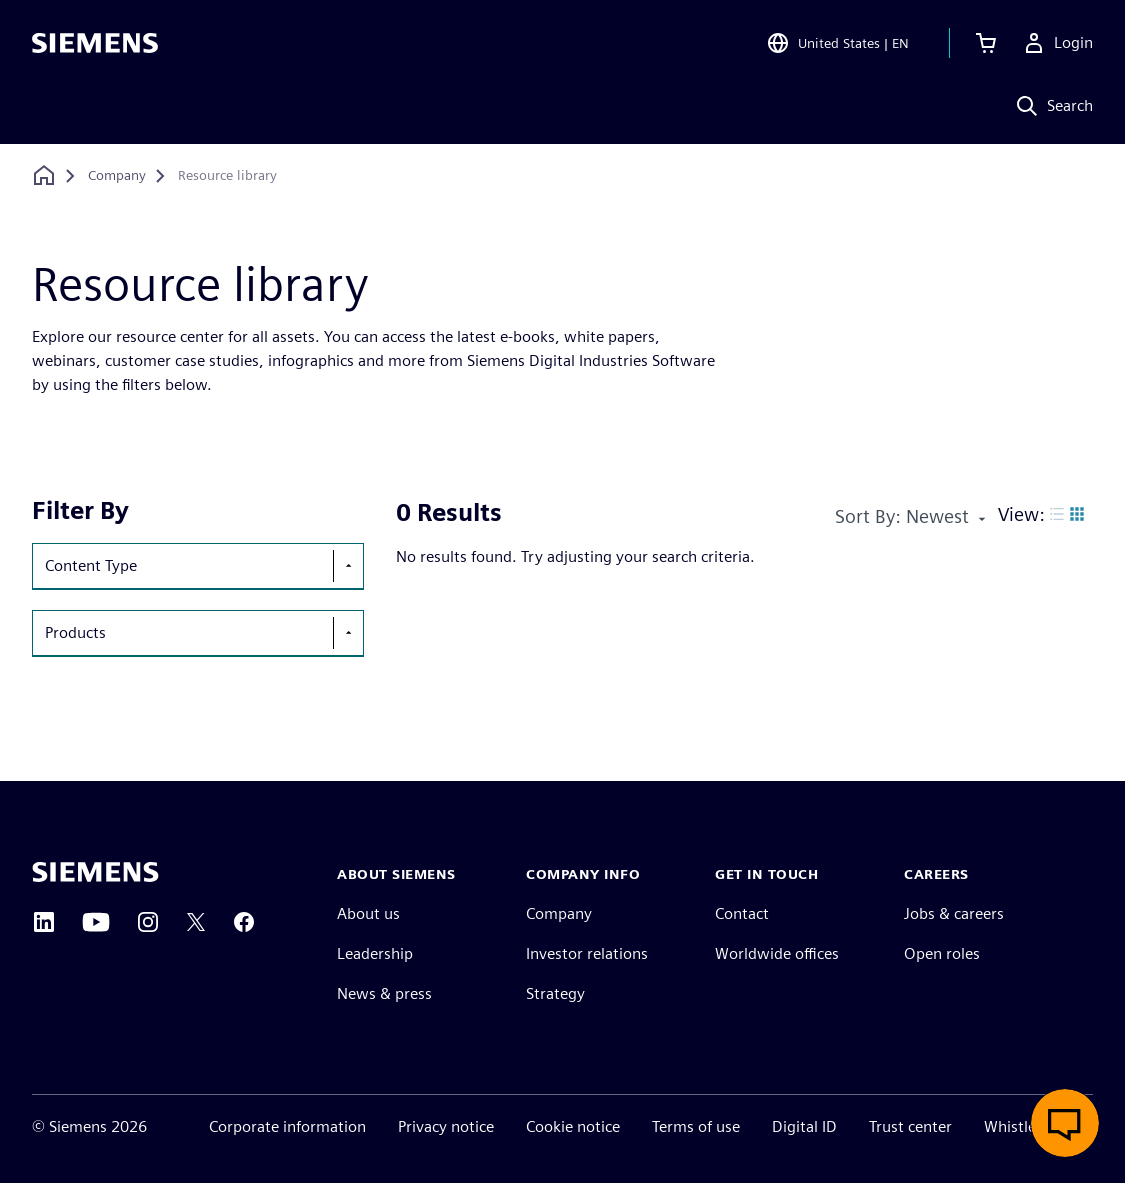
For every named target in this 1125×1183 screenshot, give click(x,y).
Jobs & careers (954, 913)
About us (368, 913)
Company (559, 913)
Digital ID (804, 1126)
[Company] (117, 176)
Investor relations (587, 953)
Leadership (375, 953)
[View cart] (986, 44)
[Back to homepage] (44, 175)
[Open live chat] (1065, 1123)
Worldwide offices (777, 953)
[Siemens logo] (95, 44)
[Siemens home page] (95, 872)
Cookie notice (573, 1126)
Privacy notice (446, 1126)
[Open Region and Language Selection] (837, 44)
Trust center (910, 1126)
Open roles (942, 953)
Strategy (555, 993)
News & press (384, 993)
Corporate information (287, 1126)
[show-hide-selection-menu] (348, 566)
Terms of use (696, 1126)
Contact (742, 913)
